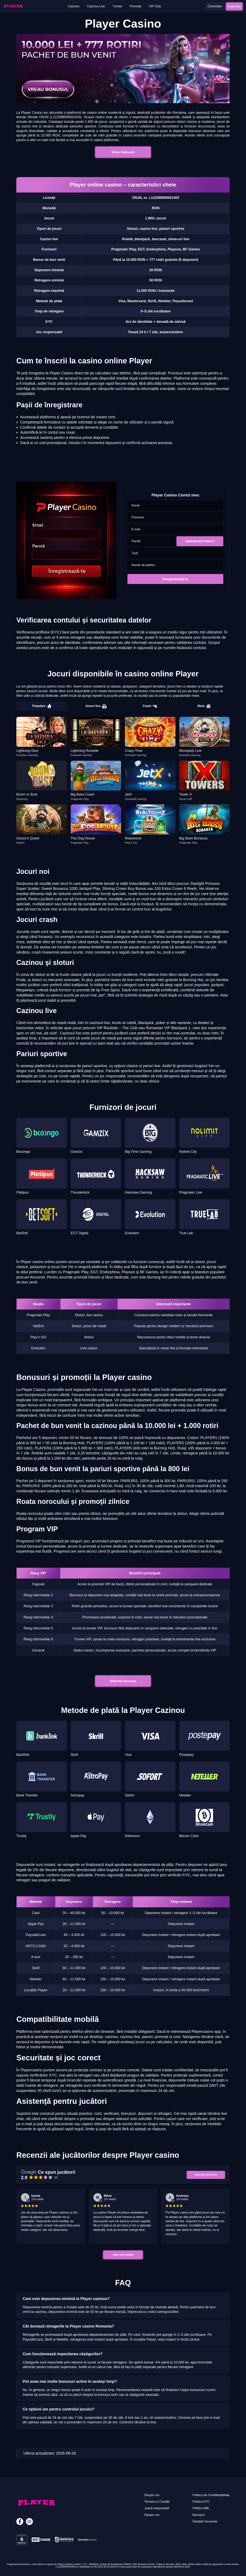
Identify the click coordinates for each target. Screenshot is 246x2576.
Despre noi (151, 2495)
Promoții (135, 6)
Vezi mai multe (123, 2254)
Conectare (215, 6)
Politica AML (201, 2508)
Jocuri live (96, 706)
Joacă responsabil (156, 2508)
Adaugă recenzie (205, 2174)
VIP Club (155, 6)
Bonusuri (199, 2515)
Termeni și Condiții (157, 2501)
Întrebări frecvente (205, 2521)
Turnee (117, 6)
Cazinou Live (96, 6)
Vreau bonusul (123, 152)
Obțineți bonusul (123, 1681)
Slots (204, 706)
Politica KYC (201, 2501)
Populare (42, 706)
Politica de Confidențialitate (211, 2495)
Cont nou (234, 6)
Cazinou (74, 6)
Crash (150, 706)
